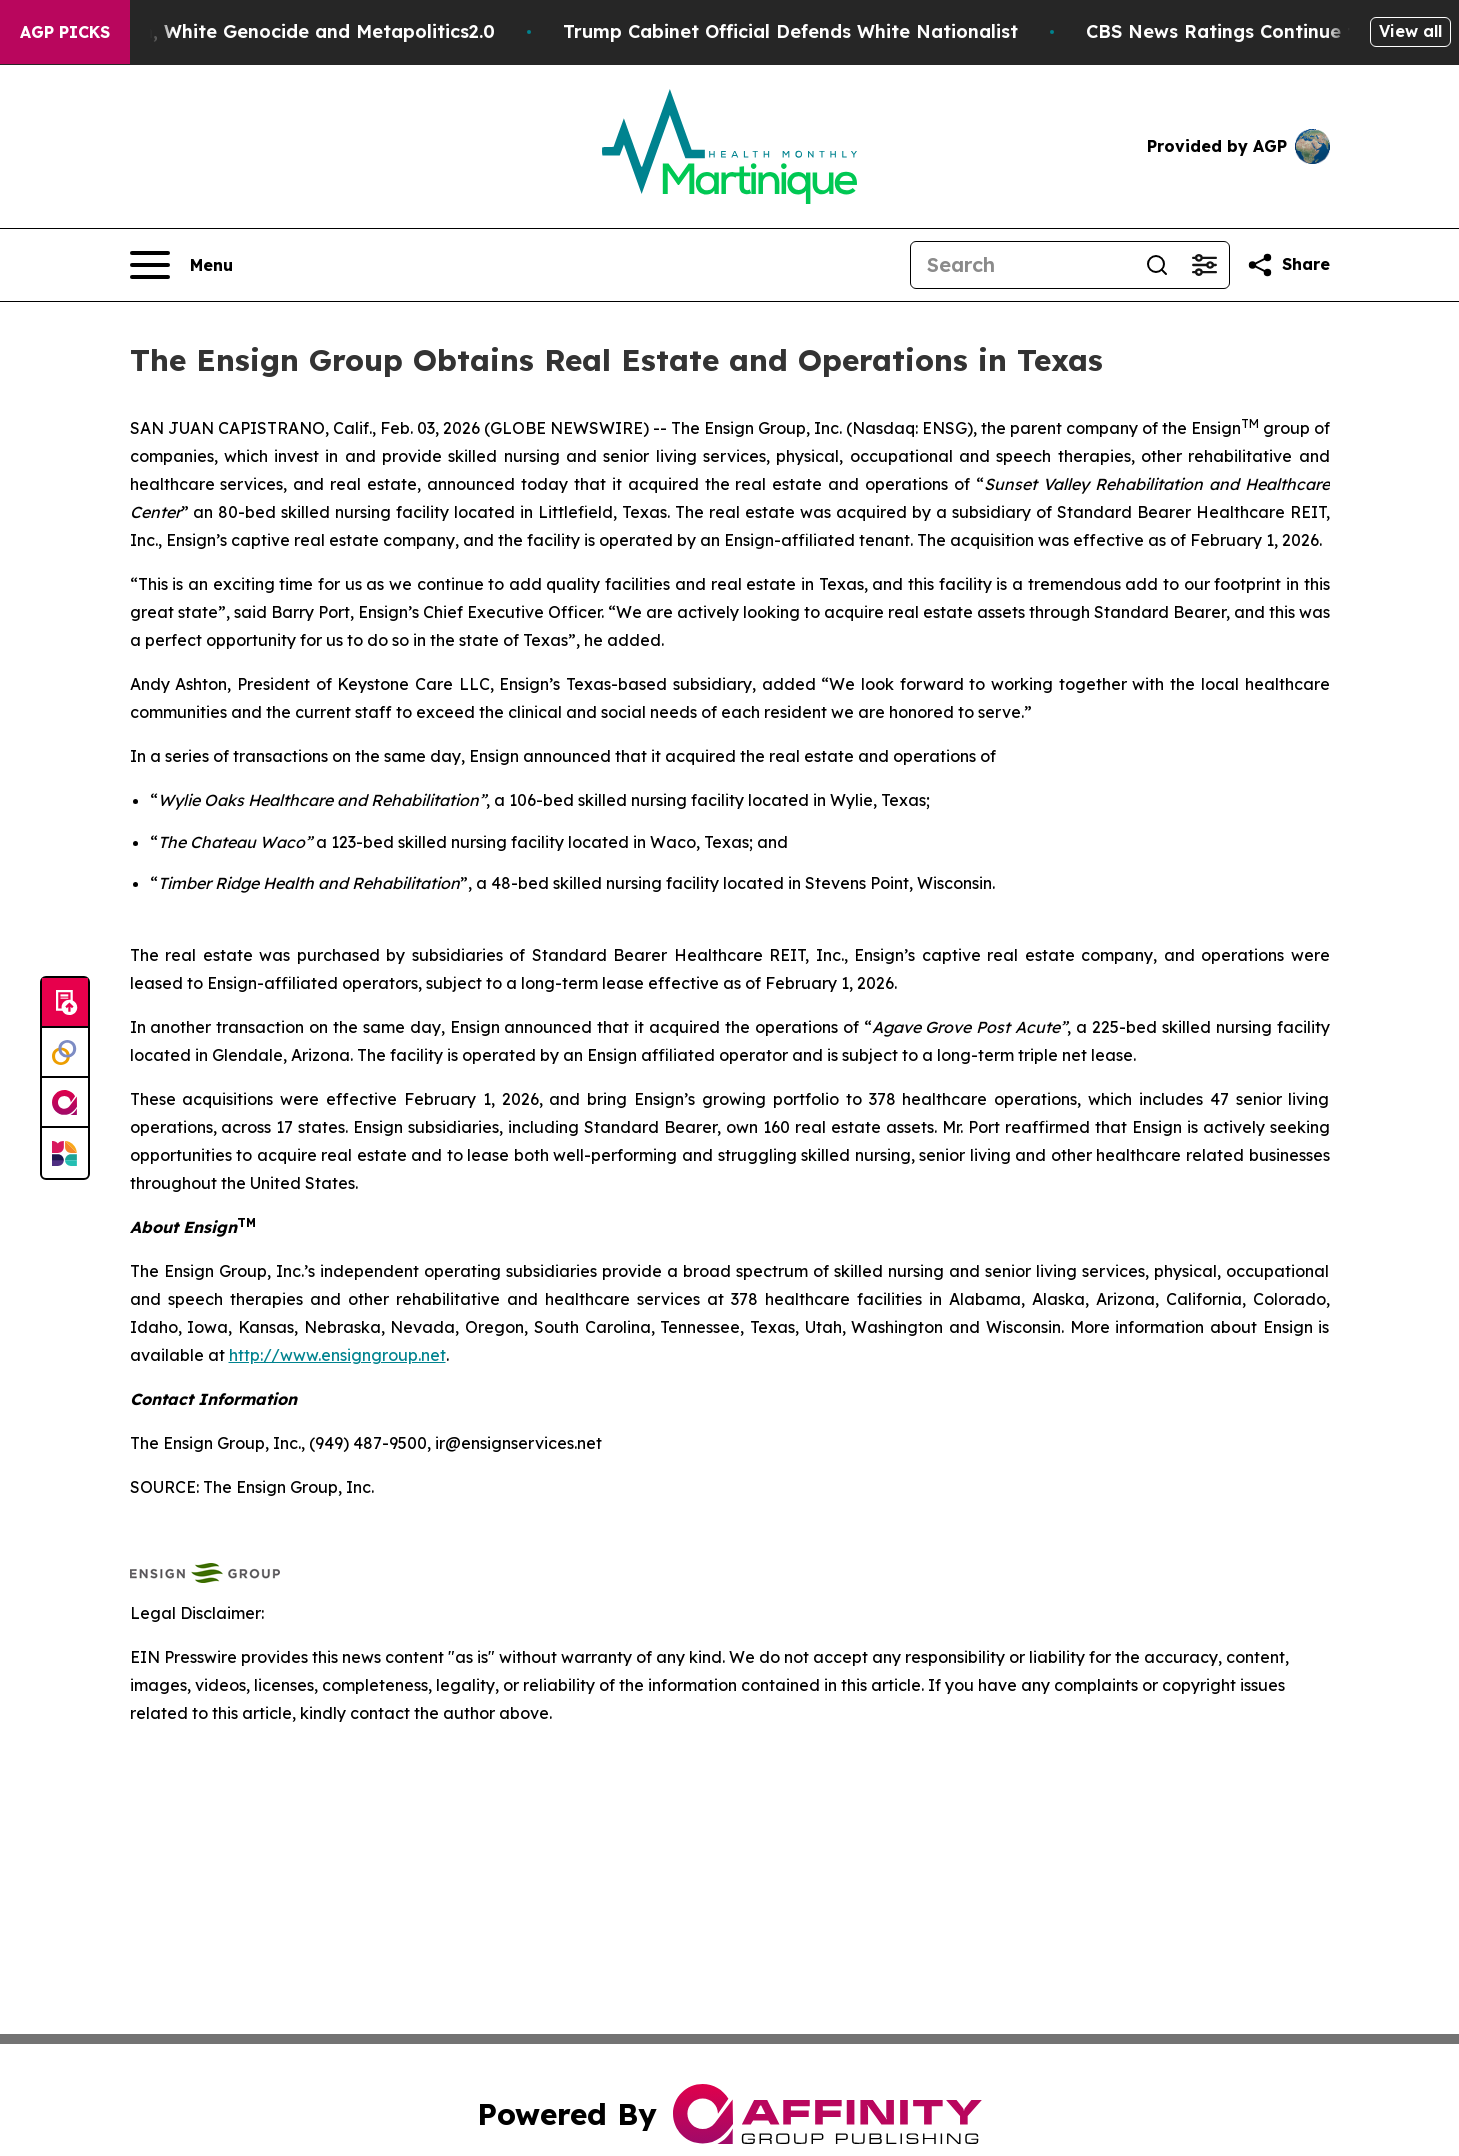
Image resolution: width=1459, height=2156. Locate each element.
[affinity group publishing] (65, 1103)
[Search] (1022, 265)
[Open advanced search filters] (1205, 265)
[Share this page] (1288, 265)
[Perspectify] (65, 1053)
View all (1410, 31)
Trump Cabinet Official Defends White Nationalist (808, 31)
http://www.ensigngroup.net (337, 1355)
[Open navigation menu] (181, 265)
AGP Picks (65, 32)
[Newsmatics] (65, 1153)
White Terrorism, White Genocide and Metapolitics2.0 (268, 31)
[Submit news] (65, 1003)
